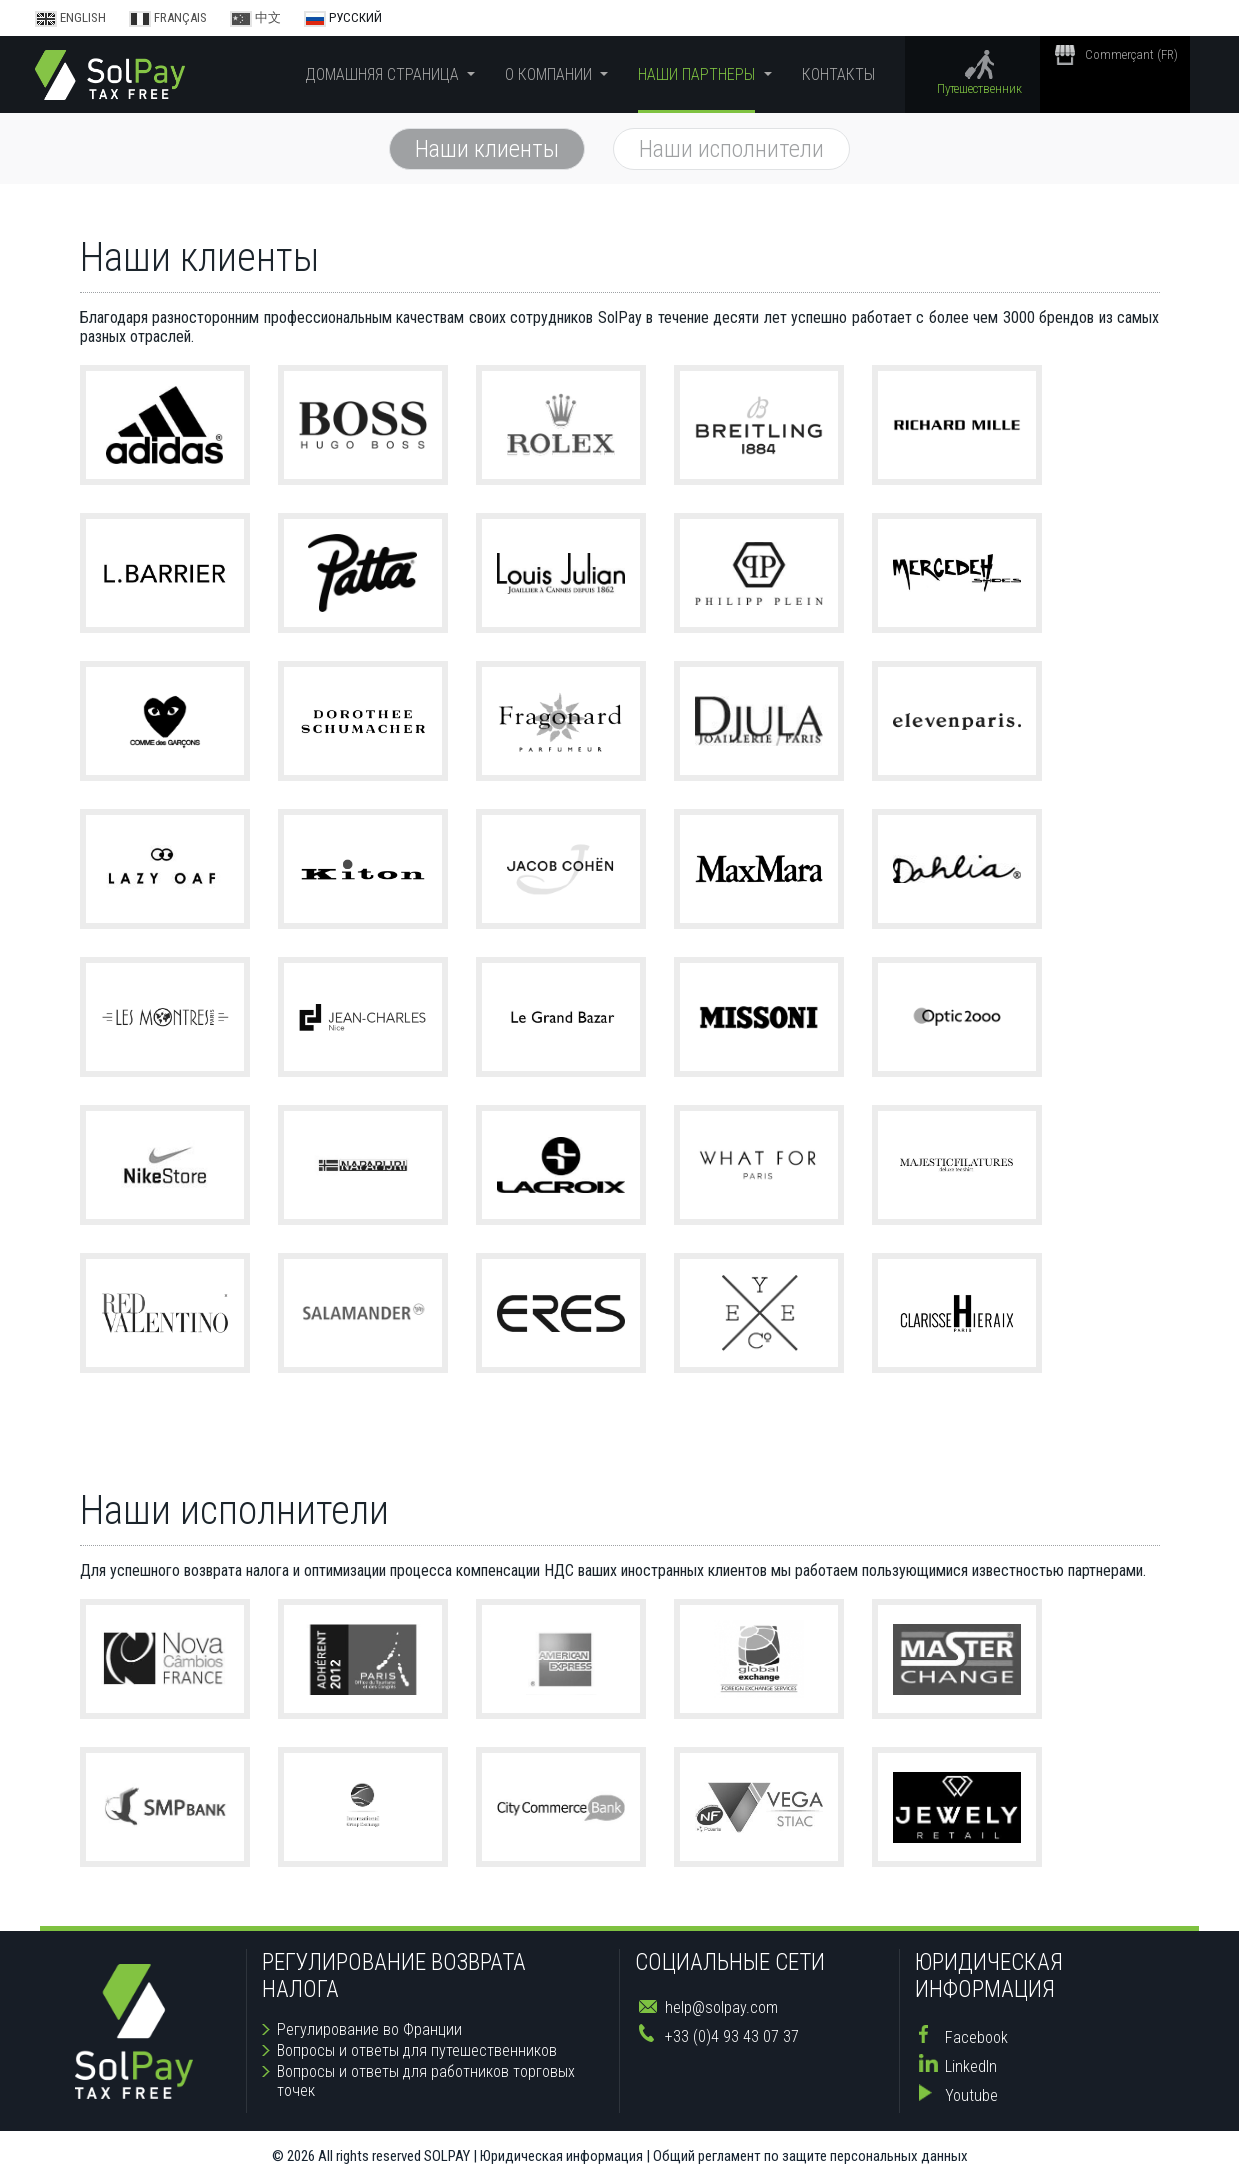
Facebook (976, 2037)
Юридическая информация (561, 2156)
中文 (257, 17)
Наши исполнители (731, 149)
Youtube (971, 2095)
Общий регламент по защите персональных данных (810, 2156)
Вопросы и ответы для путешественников (417, 2050)
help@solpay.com (721, 2007)
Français (169, 17)
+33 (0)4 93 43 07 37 (732, 2036)
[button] (390, 74)
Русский (343, 17)
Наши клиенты (487, 149)
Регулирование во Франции (369, 2029)
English (72, 17)
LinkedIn (971, 2066)
